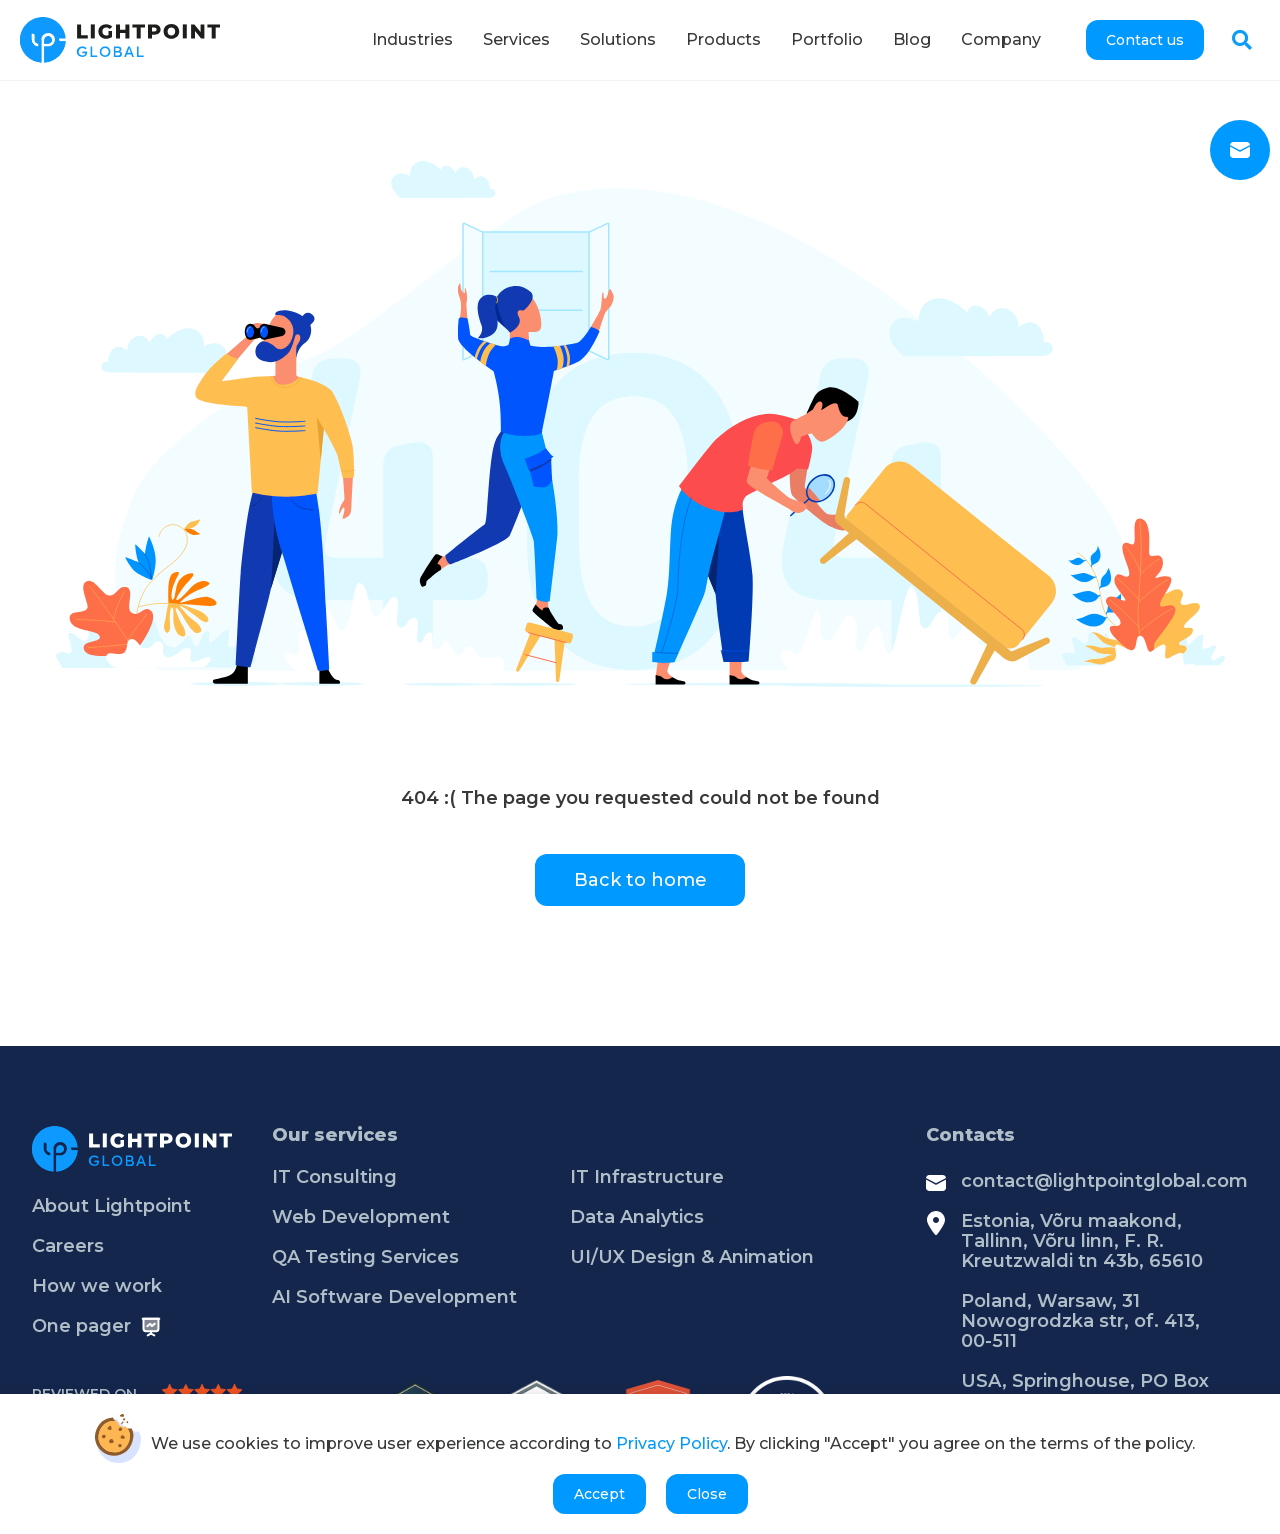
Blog (912, 39)
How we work (97, 1286)
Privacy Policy (671, 1444)
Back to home (640, 880)
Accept (599, 1494)
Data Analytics (637, 1217)
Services (516, 39)
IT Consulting (334, 1177)
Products (723, 39)
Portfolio (827, 39)
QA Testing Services (365, 1257)
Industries (412, 39)
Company (1001, 39)
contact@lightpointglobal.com (1104, 1181)
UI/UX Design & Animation (692, 1257)
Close (707, 1494)
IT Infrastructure (647, 1177)
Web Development (361, 1217)
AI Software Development (394, 1297)
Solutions (618, 39)
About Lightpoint (111, 1206)
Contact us (1145, 40)
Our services (335, 1135)
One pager (81, 1326)
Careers (68, 1246)
